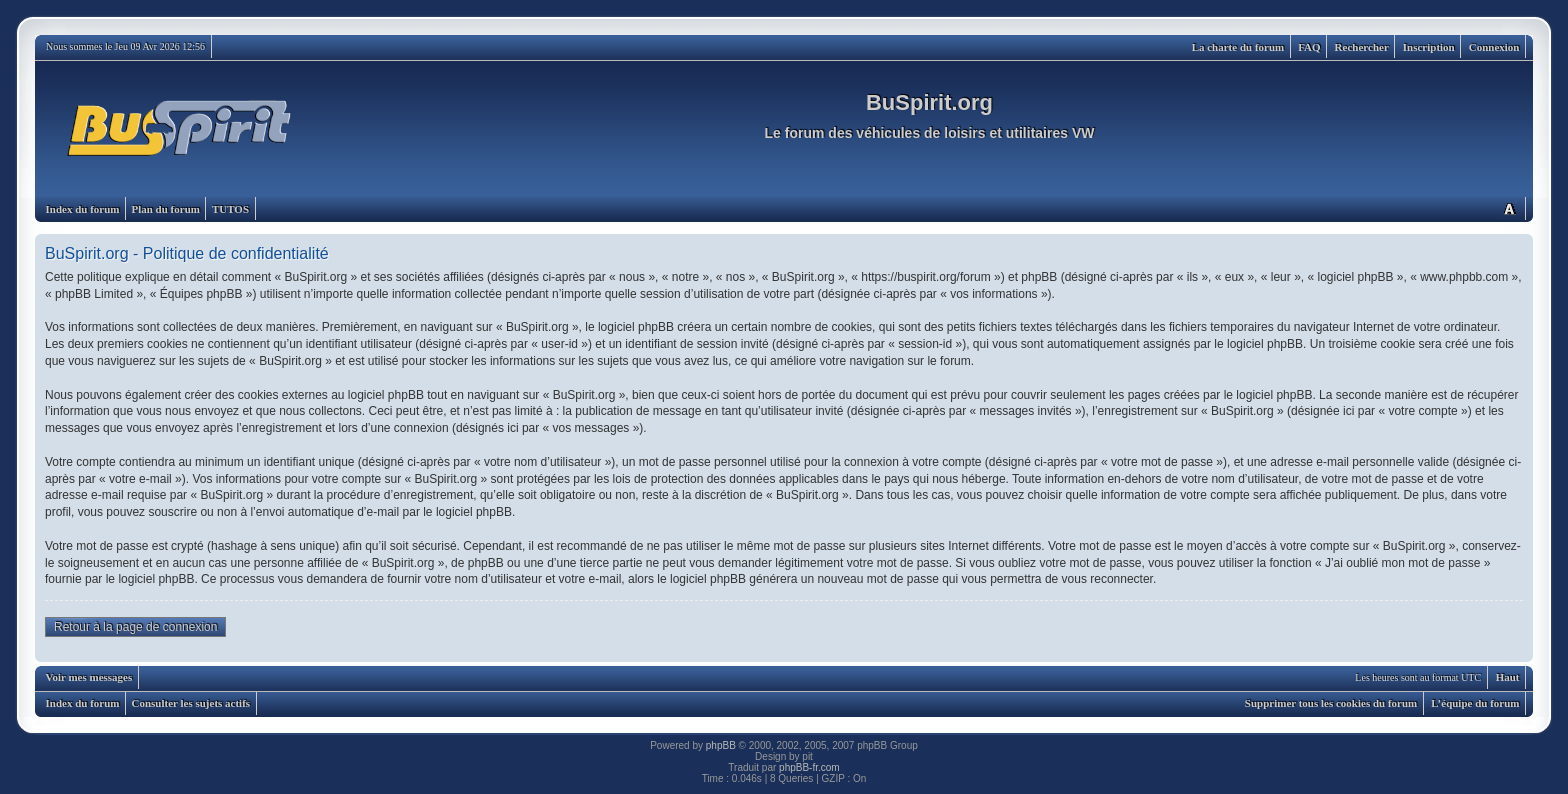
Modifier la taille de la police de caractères (1509, 208)
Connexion (1494, 47)
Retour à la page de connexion (135, 627)
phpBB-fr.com (809, 767)
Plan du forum (165, 209)
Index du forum (83, 209)
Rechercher (1362, 47)
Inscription (1429, 47)
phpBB (721, 745)
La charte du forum (1238, 47)
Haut (1508, 677)
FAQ (1309, 47)
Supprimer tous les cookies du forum (1331, 703)
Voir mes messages (89, 677)
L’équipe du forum (1475, 703)
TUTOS (230, 209)
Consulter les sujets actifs (190, 703)
